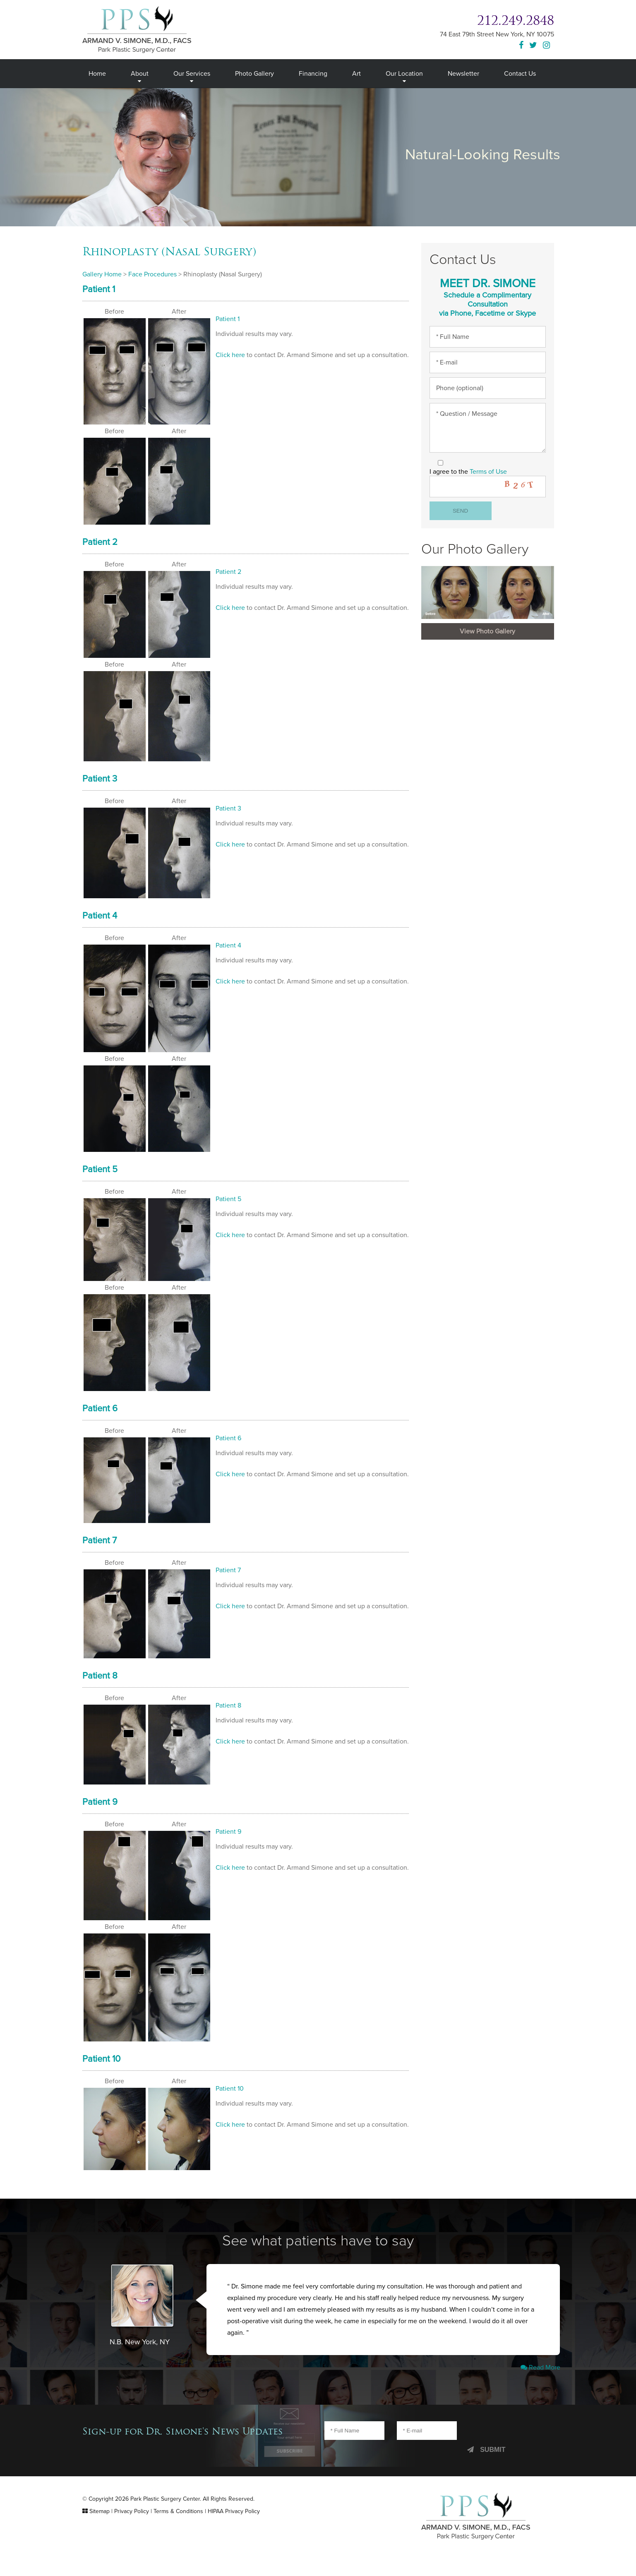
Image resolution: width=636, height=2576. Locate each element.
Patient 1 (102, 290)
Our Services (192, 73)
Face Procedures (157, 274)
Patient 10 (105, 2074)
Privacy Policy (136, 2531)
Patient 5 (102, 1176)
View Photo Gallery (487, 644)
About (139, 73)
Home (97, 73)
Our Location (407, 73)
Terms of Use (493, 481)
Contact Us (522, 73)
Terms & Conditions (187, 2531)
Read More (539, 2386)
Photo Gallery (256, 73)
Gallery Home (103, 274)
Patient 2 (102, 544)
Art (359, 73)
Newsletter (466, 73)
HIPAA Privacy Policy (247, 2531)
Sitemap (100, 2531)
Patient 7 (102, 1551)
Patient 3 (102, 783)
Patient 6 (102, 1417)
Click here (231, 356)
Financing (315, 73)
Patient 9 (102, 1816)
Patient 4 (102, 921)
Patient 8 (102, 1688)
